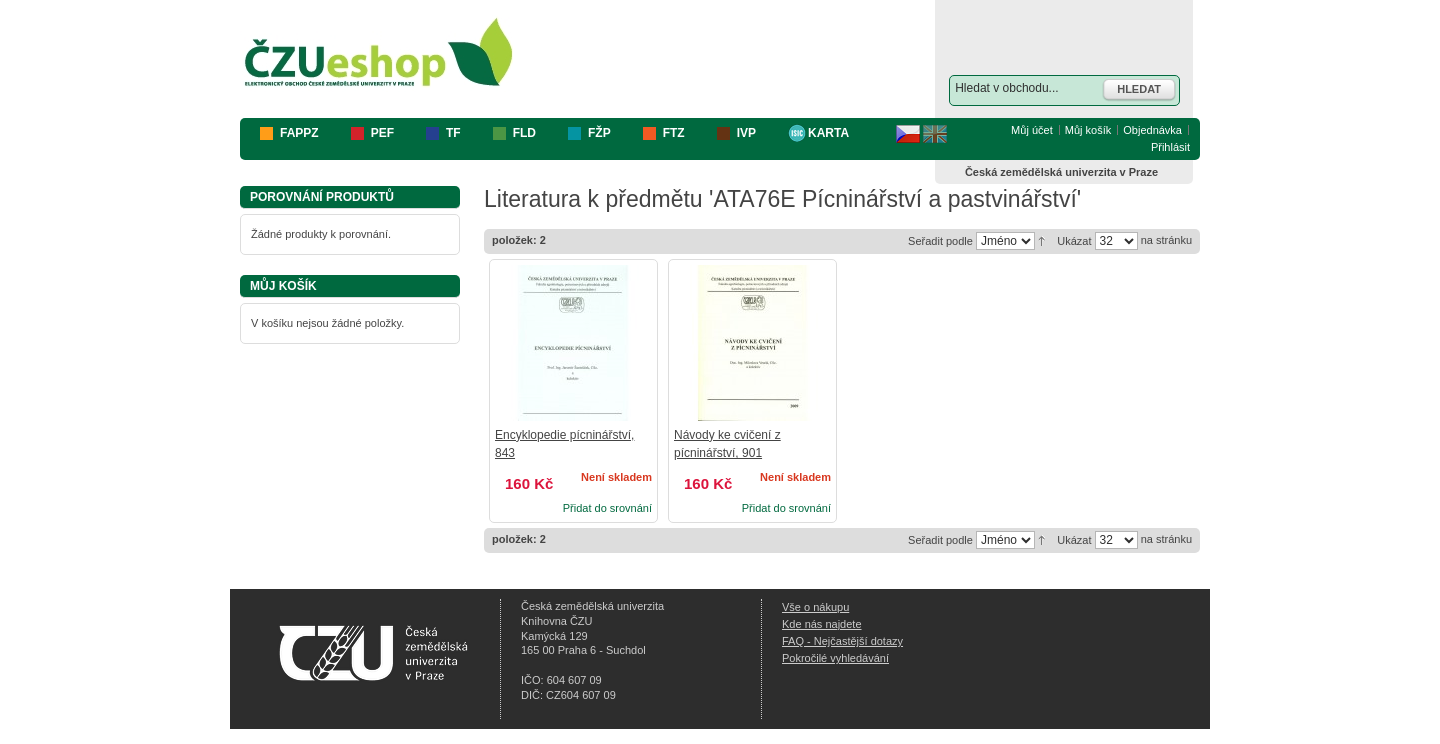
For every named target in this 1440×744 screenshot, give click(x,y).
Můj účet (1032, 130)
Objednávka (1152, 130)
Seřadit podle (940, 241)
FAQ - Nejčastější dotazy (842, 641)
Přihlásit (1170, 147)
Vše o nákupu (815, 607)
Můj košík (1088, 130)
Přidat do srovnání (607, 508)
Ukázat (1074, 241)
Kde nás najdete (822, 624)
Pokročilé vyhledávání (835, 658)
